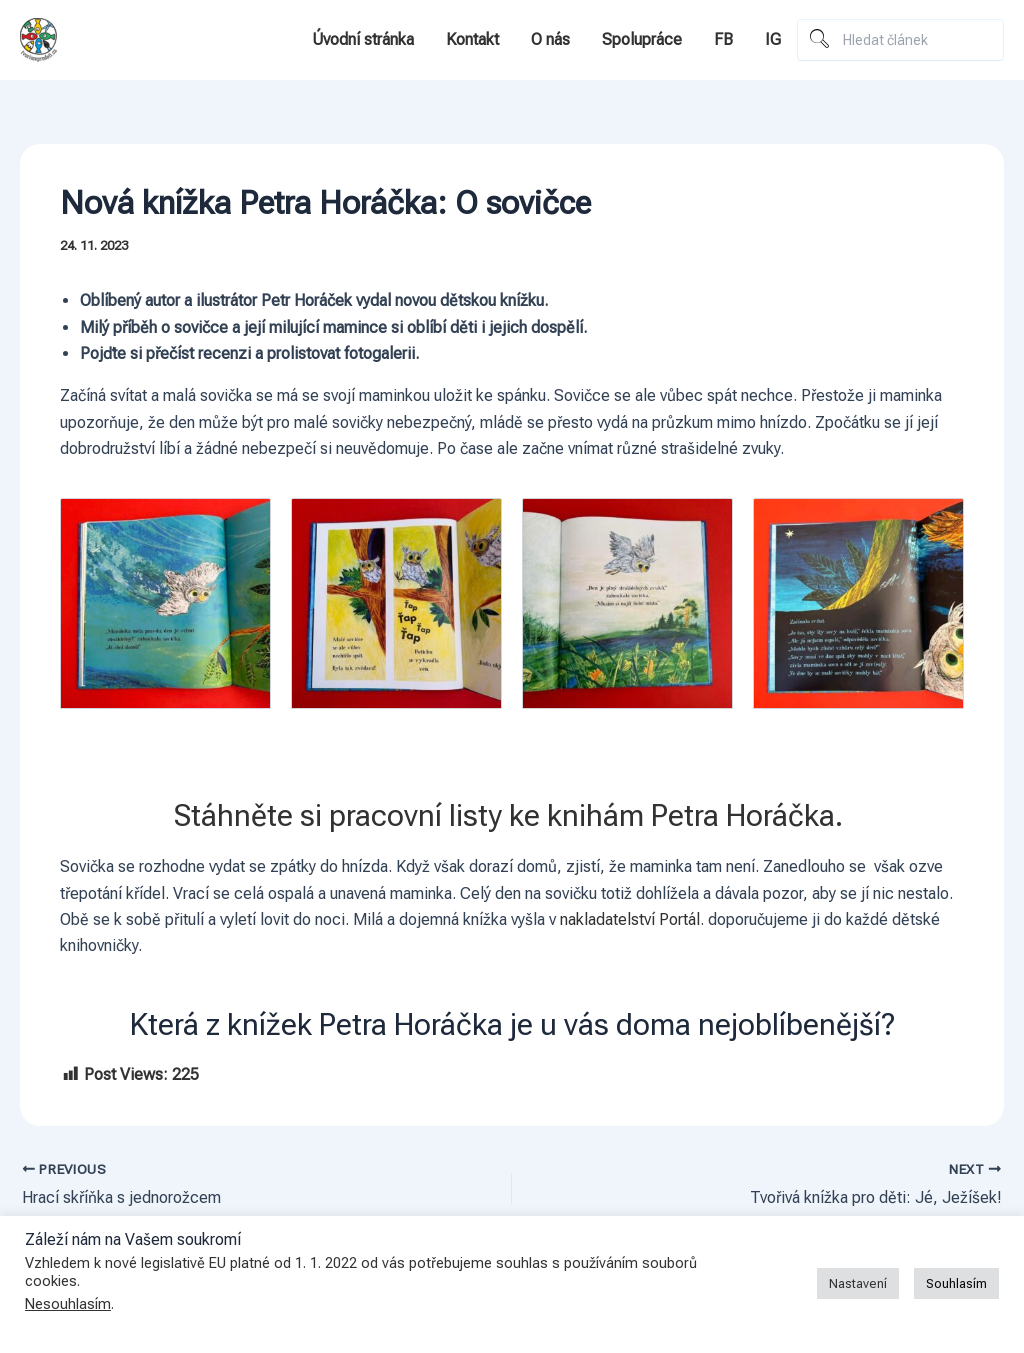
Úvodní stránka (363, 39)
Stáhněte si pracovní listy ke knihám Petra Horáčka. (512, 815)
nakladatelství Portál (630, 919)
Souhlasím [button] (956, 1283)
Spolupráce (642, 39)
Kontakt (472, 39)
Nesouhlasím (68, 1304)
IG (773, 39)
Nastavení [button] (858, 1283)
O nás (550, 39)
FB (723, 39)
